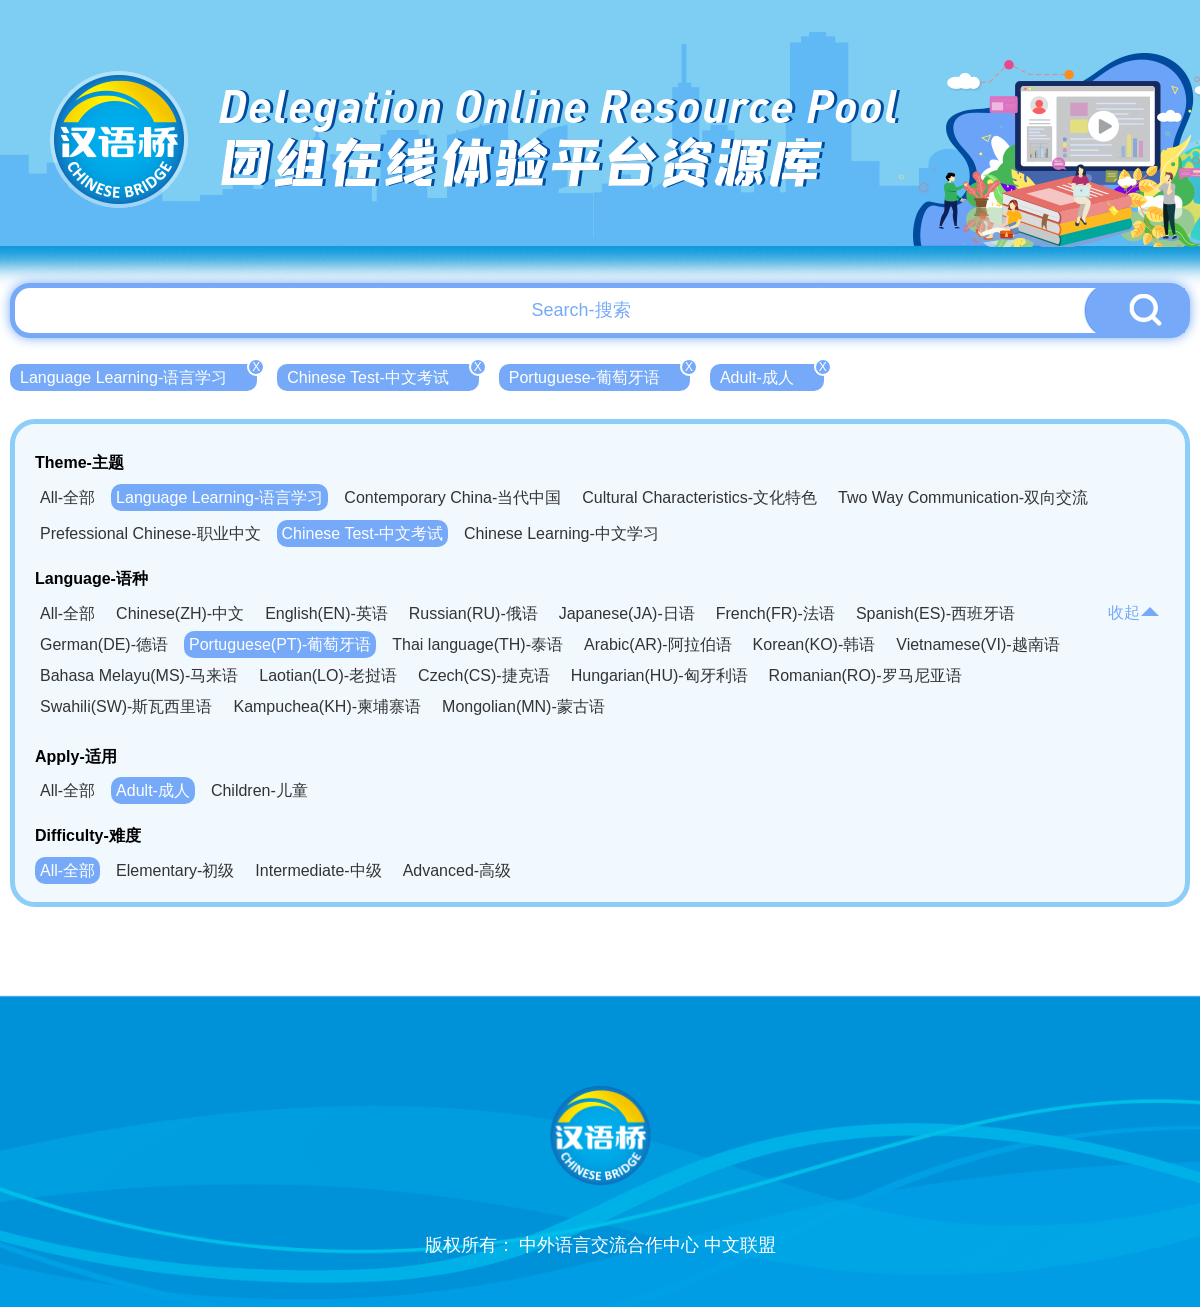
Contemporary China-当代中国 (452, 497)
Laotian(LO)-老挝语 (328, 675)
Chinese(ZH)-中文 (180, 613)
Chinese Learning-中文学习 (561, 533)
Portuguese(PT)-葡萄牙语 (280, 644)
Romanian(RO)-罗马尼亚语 (865, 675)
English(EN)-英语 (326, 613)
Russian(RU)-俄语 (473, 613)
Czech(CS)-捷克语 (484, 675)
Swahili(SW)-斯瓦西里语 (126, 706)
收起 (1134, 612)
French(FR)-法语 (775, 613)
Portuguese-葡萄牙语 (599, 375)
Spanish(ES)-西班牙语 (935, 613)
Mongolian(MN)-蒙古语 (523, 706)
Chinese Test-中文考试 (383, 375)
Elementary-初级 (175, 870)
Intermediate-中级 (318, 870)
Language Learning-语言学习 (138, 375)
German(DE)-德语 (104, 644)
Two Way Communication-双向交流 (963, 497)
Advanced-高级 (457, 870)
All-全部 (67, 497)
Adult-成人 (772, 375)
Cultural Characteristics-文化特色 (699, 497)
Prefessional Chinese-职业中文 (150, 533)
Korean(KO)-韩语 (814, 644)
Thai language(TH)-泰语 (477, 644)
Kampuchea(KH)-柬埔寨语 (327, 706)
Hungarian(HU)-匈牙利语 (659, 675)
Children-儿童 (259, 790)
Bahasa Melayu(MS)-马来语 (139, 675)
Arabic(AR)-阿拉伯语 (658, 644)
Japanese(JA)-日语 (627, 613)
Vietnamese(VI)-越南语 (977, 644)
